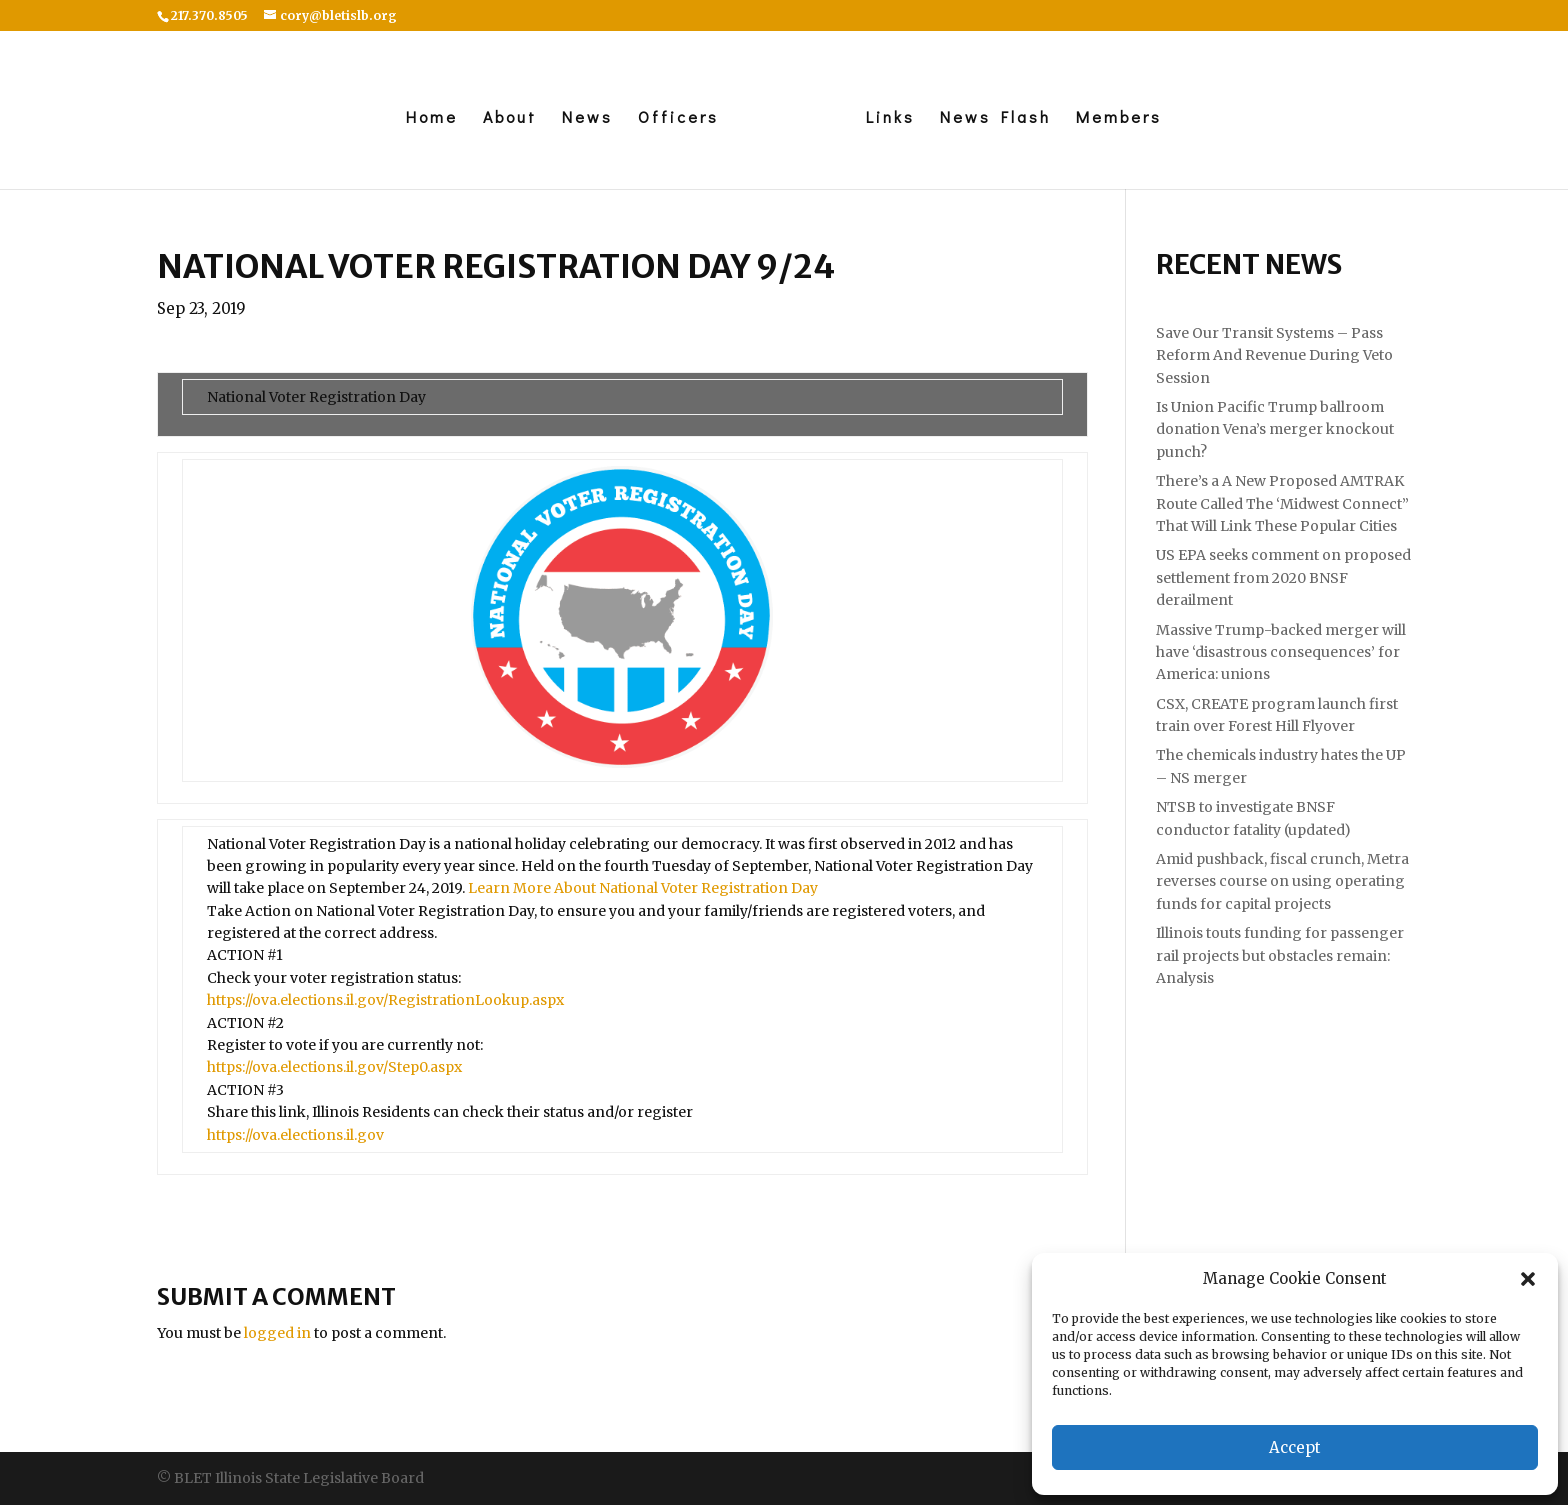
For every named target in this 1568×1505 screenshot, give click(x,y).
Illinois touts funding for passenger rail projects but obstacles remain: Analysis (1280, 955)
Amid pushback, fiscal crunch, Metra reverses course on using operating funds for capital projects (1282, 881)
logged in (277, 1333)
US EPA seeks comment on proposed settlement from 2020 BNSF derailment (1283, 577)
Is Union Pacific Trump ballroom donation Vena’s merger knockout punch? (1275, 429)
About (510, 118)
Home (432, 118)
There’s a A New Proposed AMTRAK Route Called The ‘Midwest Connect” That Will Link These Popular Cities (1282, 503)
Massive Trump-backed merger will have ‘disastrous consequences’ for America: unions (1281, 652)
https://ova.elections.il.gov (295, 1135)
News (587, 118)
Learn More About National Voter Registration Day (643, 888)
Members (1119, 118)
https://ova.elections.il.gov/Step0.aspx (334, 1067)
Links (890, 118)
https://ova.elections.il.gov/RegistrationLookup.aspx (385, 1000)
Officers (678, 118)
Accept (1295, 1447)
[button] (1528, 1279)
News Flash (995, 118)
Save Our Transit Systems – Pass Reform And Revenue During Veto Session (1274, 355)
